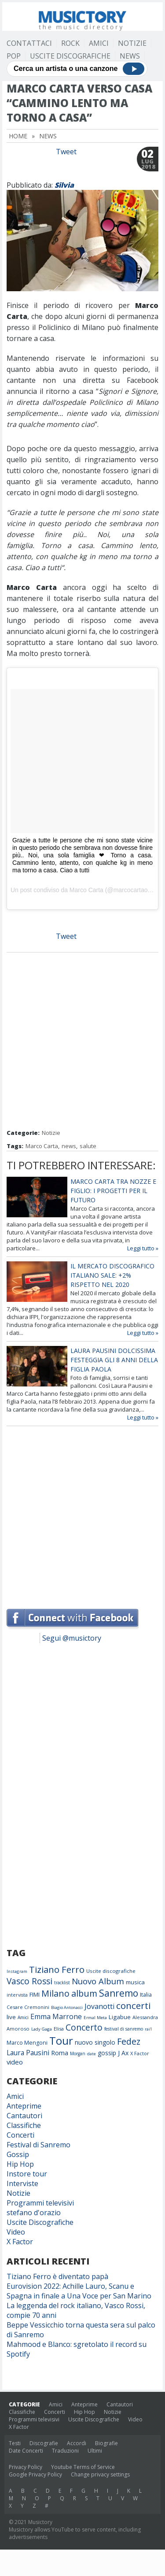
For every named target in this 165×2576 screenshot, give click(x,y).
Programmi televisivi (40, 2203)
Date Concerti (26, 2450)
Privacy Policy (25, 2467)
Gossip (18, 2154)
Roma (59, 2052)
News (130, 56)
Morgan (77, 2053)
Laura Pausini (28, 2052)
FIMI (34, 1994)
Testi (15, 2443)
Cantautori (24, 2115)
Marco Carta (86, 889)
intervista (17, 1995)
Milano (55, 1993)
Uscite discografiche (111, 1971)
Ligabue (120, 2017)
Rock (70, 43)
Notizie (132, 43)
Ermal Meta (95, 2017)
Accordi (76, 2443)
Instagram (17, 1971)
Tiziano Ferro (56, 1969)
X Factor (139, 2053)
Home (18, 136)
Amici (99, 43)
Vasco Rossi (29, 1981)
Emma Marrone (56, 2016)
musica (135, 1982)
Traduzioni (65, 2450)
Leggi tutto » (142, 1248)
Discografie (43, 2443)
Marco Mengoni (27, 2042)
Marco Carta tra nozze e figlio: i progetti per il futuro (113, 1190)
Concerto (84, 2027)
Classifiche (24, 2125)
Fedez (128, 2041)
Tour (61, 2040)
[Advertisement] (82, 1041)
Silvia (64, 185)
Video (16, 2232)
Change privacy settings (100, 2474)
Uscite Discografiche (70, 56)
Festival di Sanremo (38, 2145)
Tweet (66, 151)
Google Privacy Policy (35, 2474)
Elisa (59, 2028)
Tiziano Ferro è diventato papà (57, 2276)
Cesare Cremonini (28, 2007)
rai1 (148, 2029)
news (69, 1146)
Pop (14, 56)
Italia (146, 1994)
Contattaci (29, 43)
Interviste (22, 2183)
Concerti (20, 2135)
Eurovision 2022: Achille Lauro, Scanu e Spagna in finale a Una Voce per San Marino (79, 2291)
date (91, 2054)
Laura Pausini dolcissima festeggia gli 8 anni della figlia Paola (114, 1359)
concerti (133, 2005)
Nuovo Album (98, 1981)
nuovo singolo (95, 2042)
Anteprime (24, 2106)
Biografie (106, 2443)
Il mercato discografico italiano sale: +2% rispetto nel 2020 (112, 1275)
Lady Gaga (41, 2029)
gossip (107, 2053)
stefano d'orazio (34, 2212)
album (84, 1993)
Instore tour (27, 2174)
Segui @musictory (71, 1638)
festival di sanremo (123, 2029)
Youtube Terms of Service (83, 2467)
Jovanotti (99, 2006)
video (15, 2061)
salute (88, 1146)
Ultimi (95, 2450)
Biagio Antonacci (67, 2007)
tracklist (62, 1982)
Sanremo (118, 1993)
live (11, 2017)
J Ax (123, 2053)
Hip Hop (20, 2164)
